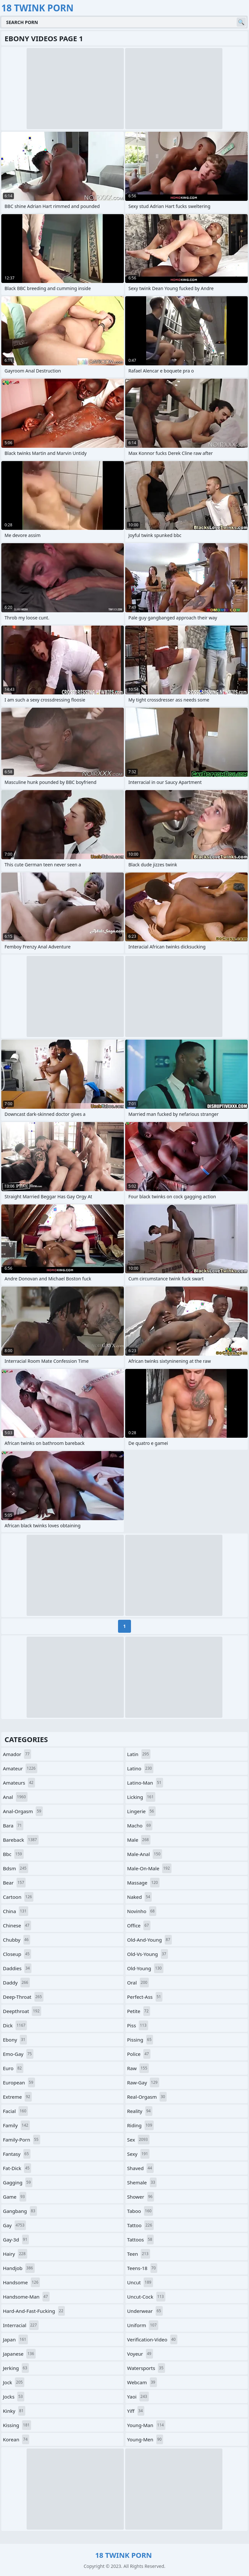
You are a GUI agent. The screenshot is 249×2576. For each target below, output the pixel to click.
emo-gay (18, 2054)
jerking (16, 2368)
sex (138, 2139)
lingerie (141, 1811)
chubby (16, 1940)
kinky (14, 2411)
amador (17, 1754)
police (138, 2054)
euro (13, 2068)
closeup (17, 1954)
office (138, 1925)
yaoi (138, 2396)
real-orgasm (147, 2097)
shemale (142, 2182)
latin (138, 1754)
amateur (20, 1768)
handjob (19, 2268)
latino (140, 1768)
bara (13, 1825)
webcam (142, 2382)
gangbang (20, 2211)
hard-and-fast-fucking (34, 2311)
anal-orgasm (23, 1811)
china (15, 1911)
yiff (135, 2411)
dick (15, 2025)
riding (140, 2125)
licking (141, 1797)
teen (138, 2254)
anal (15, 1797)
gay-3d (16, 2239)
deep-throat (23, 1997)
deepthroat (22, 2011)
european (19, 2082)
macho (139, 1825)
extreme (17, 2097)
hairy (15, 2254)
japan (15, 2339)
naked (139, 1897)
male (138, 1840)
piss (137, 2025)
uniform (142, 2325)
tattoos (140, 2239)
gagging (17, 2182)
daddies (17, 1968)
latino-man (145, 1783)
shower (140, 2197)
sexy (138, 2154)
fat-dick (17, 2168)
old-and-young (149, 1940)
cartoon (18, 1897)
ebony (15, 2040)
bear (14, 1882)
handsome (21, 2282)
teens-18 (142, 2268)
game (14, 2197)
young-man (146, 2425)
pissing (140, 2040)
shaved (140, 2168)
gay (14, 2225)
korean (16, 2439)
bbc (13, 1854)
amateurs (19, 1783)
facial (15, 2111)
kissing (17, 2425)
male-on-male (149, 1868)
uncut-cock (146, 2296)
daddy (16, 1982)
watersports (146, 2368)
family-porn (21, 2139)
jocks (13, 2396)
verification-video (152, 2339)
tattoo (140, 2225)
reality (139, 2111)
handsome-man (26, 2296)
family (16, 2125)
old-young (145, 1968)
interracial (21, 2325)
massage (143, 1882)
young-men (145, 2439)
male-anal (144, 1854)
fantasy (16, 2154)
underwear (145, 2311)
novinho (141, 1911)
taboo (140, 2211)
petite (138, 2011)
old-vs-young (147, 1954)
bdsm (15, 1868)
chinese (17, 1925)
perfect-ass (144, 1997)
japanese (19, 2354)
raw (138, 2068)
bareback (21, 1840)
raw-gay (143, 2082)
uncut (140, 2282)
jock (13, 2382)
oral (138, 1982)
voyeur (140, 2354)
